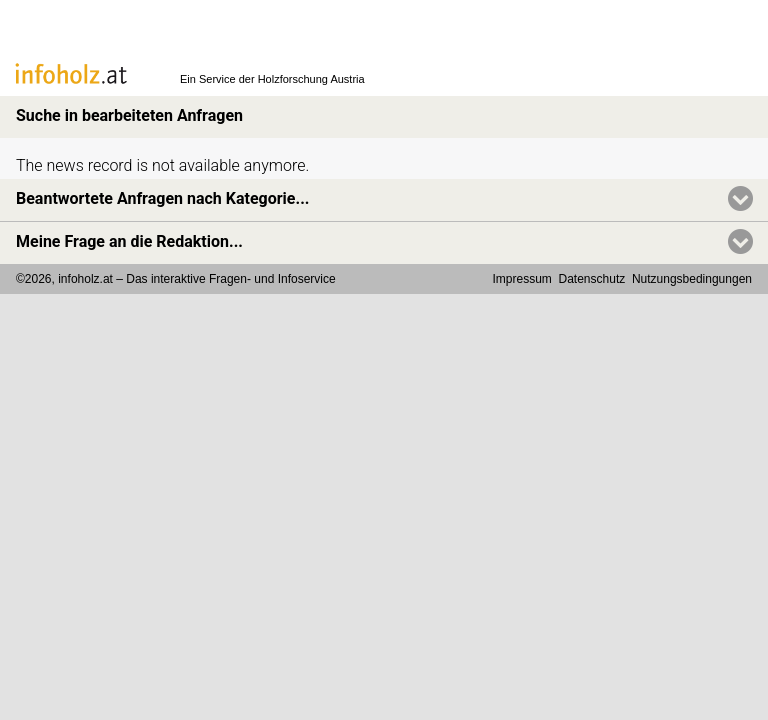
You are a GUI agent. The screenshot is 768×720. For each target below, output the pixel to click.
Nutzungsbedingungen (692, 279)
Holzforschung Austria (311, 79)
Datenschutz (592, 279)
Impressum (522, 279)
